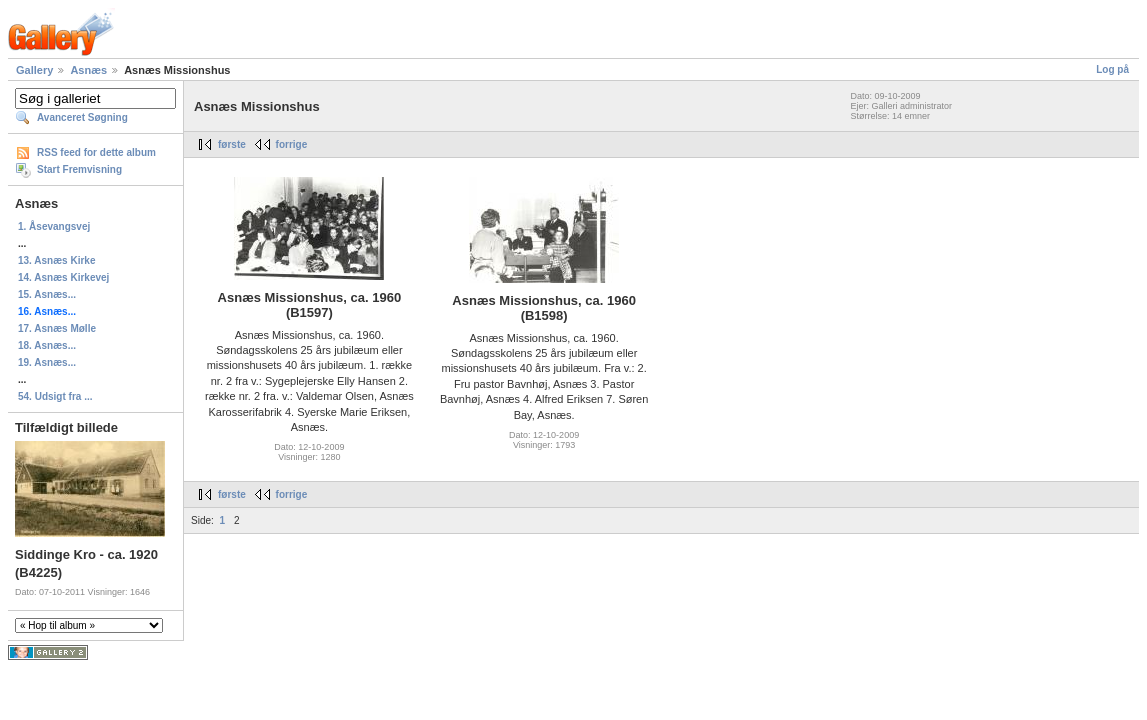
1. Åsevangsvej (54, 226)
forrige (292, 144)
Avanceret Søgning (82, 117)
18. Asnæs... (47, 345)
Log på (1112, 69)
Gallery (34, 70)
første (232, 144)
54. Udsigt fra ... (55, 396)
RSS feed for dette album (96, 152)
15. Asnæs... (47, 294)
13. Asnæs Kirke (56, 260)
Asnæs (88, 70)
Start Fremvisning (79, 169)
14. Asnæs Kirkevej (63, 277)
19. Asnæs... (47, 362)
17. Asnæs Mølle (57, 328)
